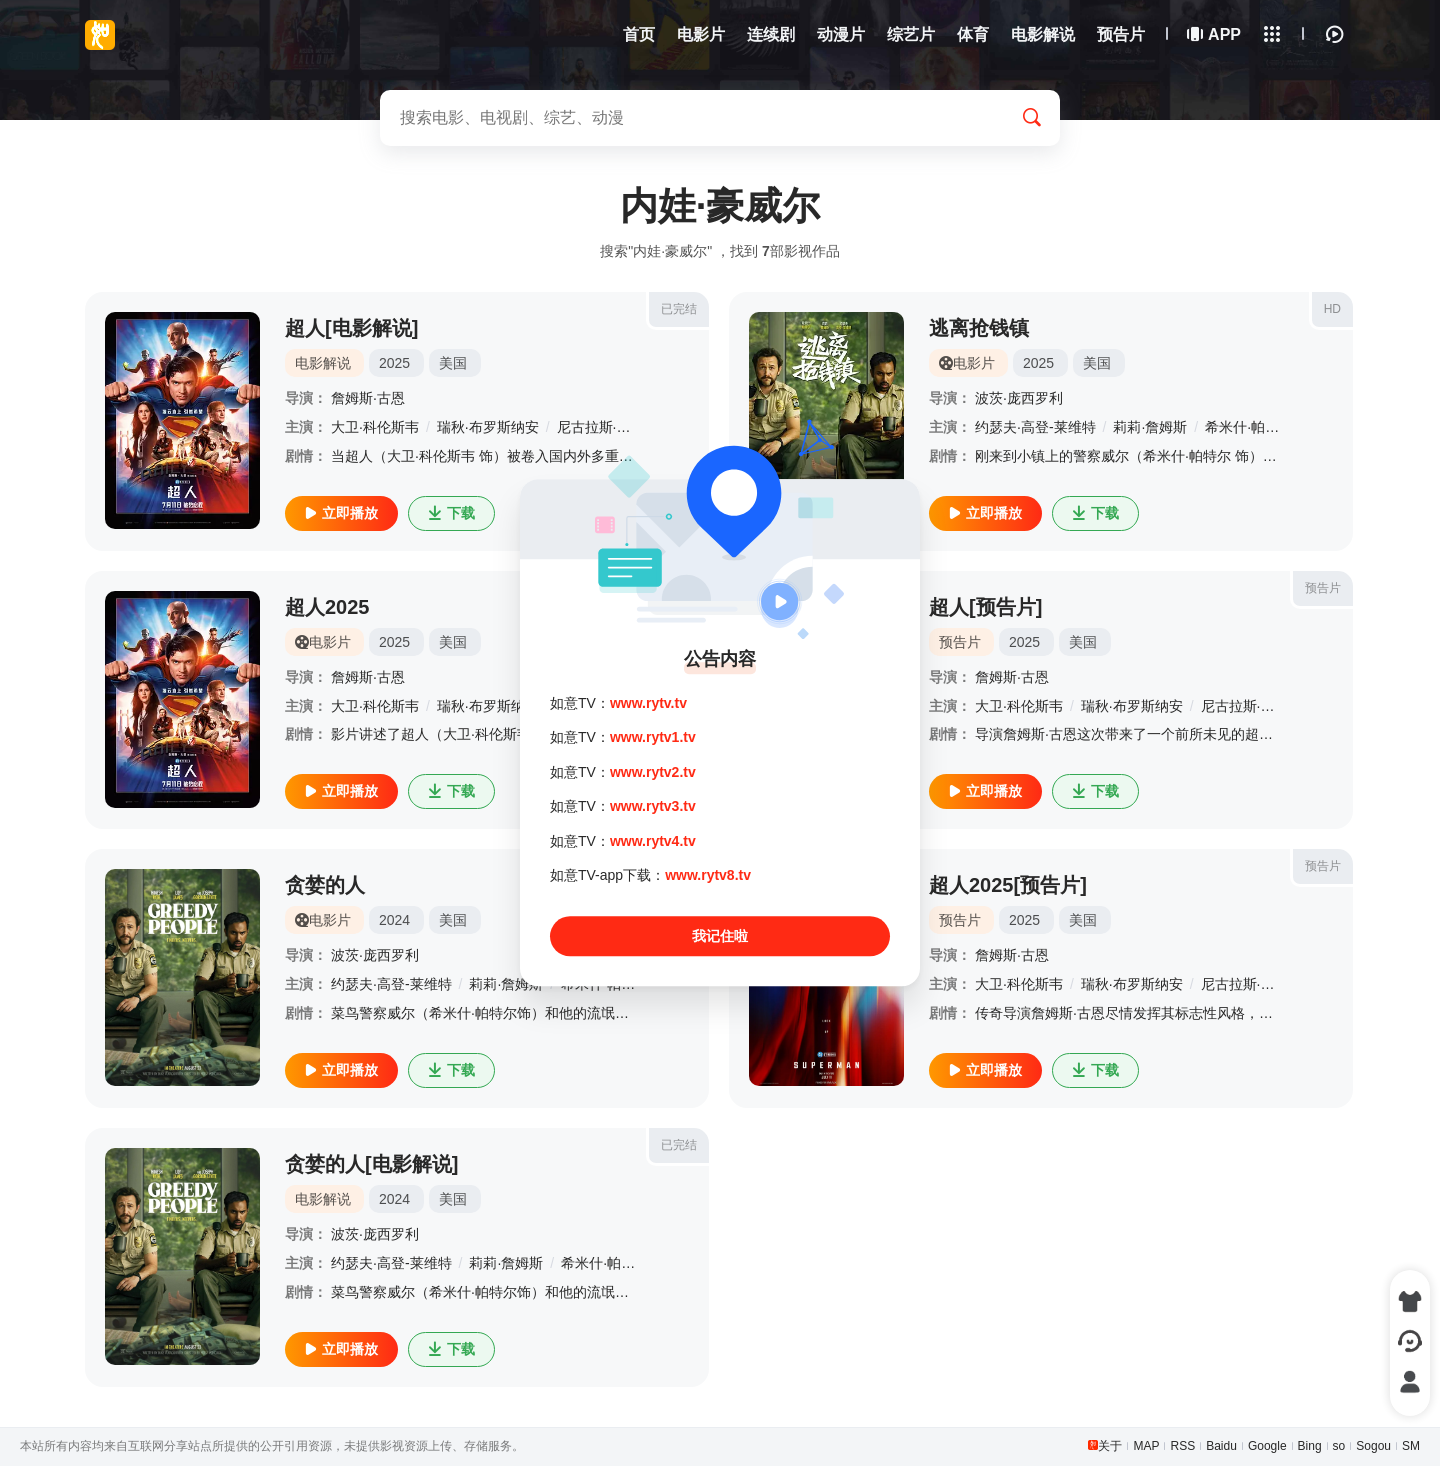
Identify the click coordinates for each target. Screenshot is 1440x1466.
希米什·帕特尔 (1249, 427)
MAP (1146, 1446)
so (1339, 1446)
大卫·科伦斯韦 (375, 427)
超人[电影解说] (351, 328)
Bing (1310, 1446)
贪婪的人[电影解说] (371, 1164)
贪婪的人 (325, 885)
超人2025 (327, 607)
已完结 (679, 309)
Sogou (1373, 1446)
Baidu (1221, 1446)
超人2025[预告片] (1008, 885)
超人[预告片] (985, 607)
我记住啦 (720, 937)
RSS (1182, 1446)
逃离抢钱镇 (979, 328)
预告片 (1323, 588)
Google (1267, 1446)
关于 (1110, 1446)
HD (1332, 309)
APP (1215, 34)
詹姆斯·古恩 (368, 398)
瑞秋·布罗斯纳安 (488, 427)
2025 (394, 363)
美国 (453, 363)
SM (1411, 1446)
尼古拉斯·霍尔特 (1252, 706)
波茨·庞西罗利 (1019, 398)
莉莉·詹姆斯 (1150, 427)
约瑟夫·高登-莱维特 (1035, 427)
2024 (394, 920)
